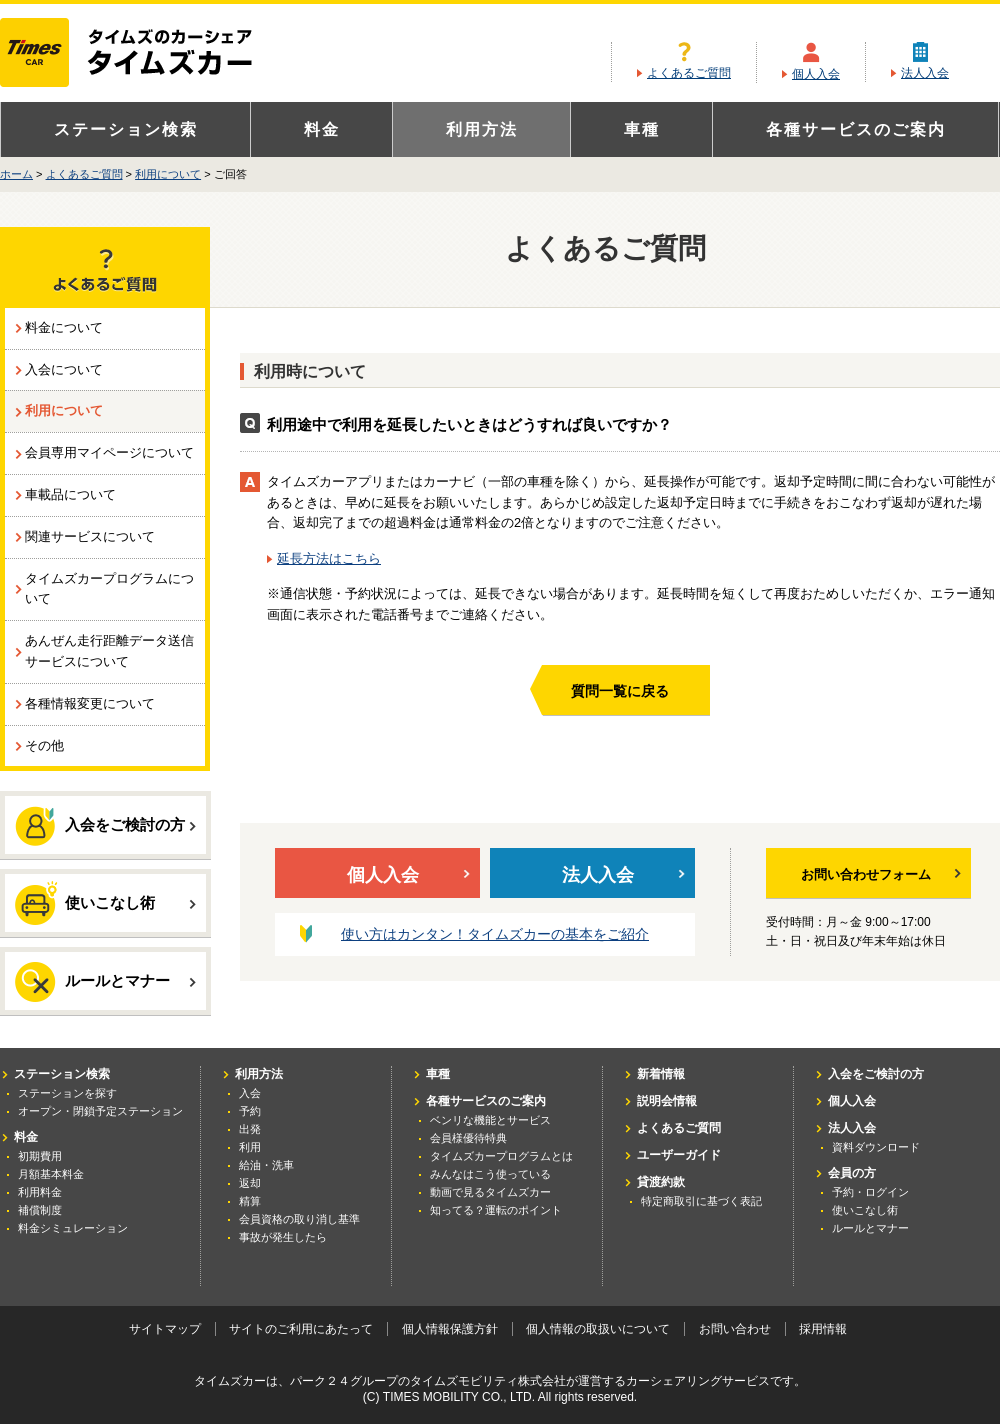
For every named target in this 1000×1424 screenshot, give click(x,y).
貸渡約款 (661, 1182)
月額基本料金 (51, 1174)
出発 (250, 1129)
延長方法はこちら (329, 558)
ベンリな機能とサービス (490, 1120)
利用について (168, 174)
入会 (250, 1093)
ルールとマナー (105, 982)
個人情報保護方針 (450, 1329)
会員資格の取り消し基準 (299, 1219)
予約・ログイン (870, 1192)
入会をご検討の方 (105, 826)
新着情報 (661, 1074)
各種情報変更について (90, 703)
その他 (44, 745)
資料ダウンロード (876, 1147)
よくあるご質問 (689, 73)
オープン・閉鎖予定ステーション (100, 1111)
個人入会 (816, 74)
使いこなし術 (105, 902)
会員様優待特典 (468, 1138)
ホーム (16, 174)
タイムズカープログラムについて (109, 589)
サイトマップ (165, 1329)
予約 (250, 1111)
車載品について (70, 494)
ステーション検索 (126, 129)
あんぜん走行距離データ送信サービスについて (109, 651)
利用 (250, 1147)
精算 (250, 1201)
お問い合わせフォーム (881, 874)
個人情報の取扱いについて (598, 1329)
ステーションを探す (67, 1093)
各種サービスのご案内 (856, 129)
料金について (64, 327)
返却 (250, 1183)
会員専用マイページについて (109, 452)
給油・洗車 (266, 1165)
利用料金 (40, 1192)
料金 (322, 129)
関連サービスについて (90, 536)
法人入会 (925, 73)
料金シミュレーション (73, 1228)
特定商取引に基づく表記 (701, 1201)
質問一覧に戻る (620, 691)
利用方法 (482, 129)
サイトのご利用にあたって (301, 1329)
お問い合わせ (735, 1329)
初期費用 (40, 1156)
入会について (64, 369)
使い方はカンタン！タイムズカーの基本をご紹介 (495, 934)
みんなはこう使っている (490, 1174)
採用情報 (823, 1329)
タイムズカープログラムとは (501, 1156)
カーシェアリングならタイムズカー (143, 54)
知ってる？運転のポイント (496, 1210)
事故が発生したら (283, 1237)
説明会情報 (667, 1101)
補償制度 (40, 1210)
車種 (642, 129)
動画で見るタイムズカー (490, 1192)
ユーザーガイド (679, 1155)
